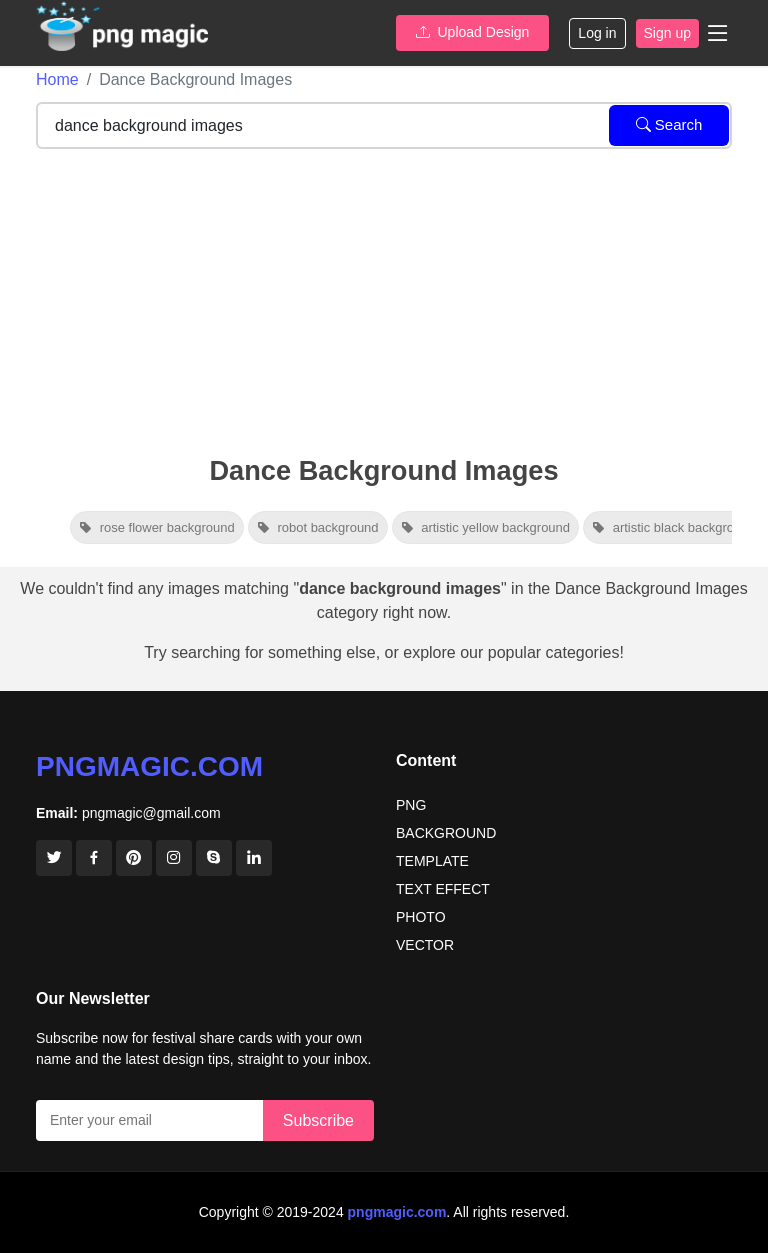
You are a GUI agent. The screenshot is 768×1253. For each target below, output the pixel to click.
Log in (597, 33)
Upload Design (473, 32)
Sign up (667, 33)
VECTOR (425, 945)
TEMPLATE (432, 861)
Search (669, 124)
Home (57, 79)
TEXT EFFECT (443, 889)
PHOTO (421, 917)
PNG (411, 805)
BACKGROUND (446, 833)
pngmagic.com (149, 766)
